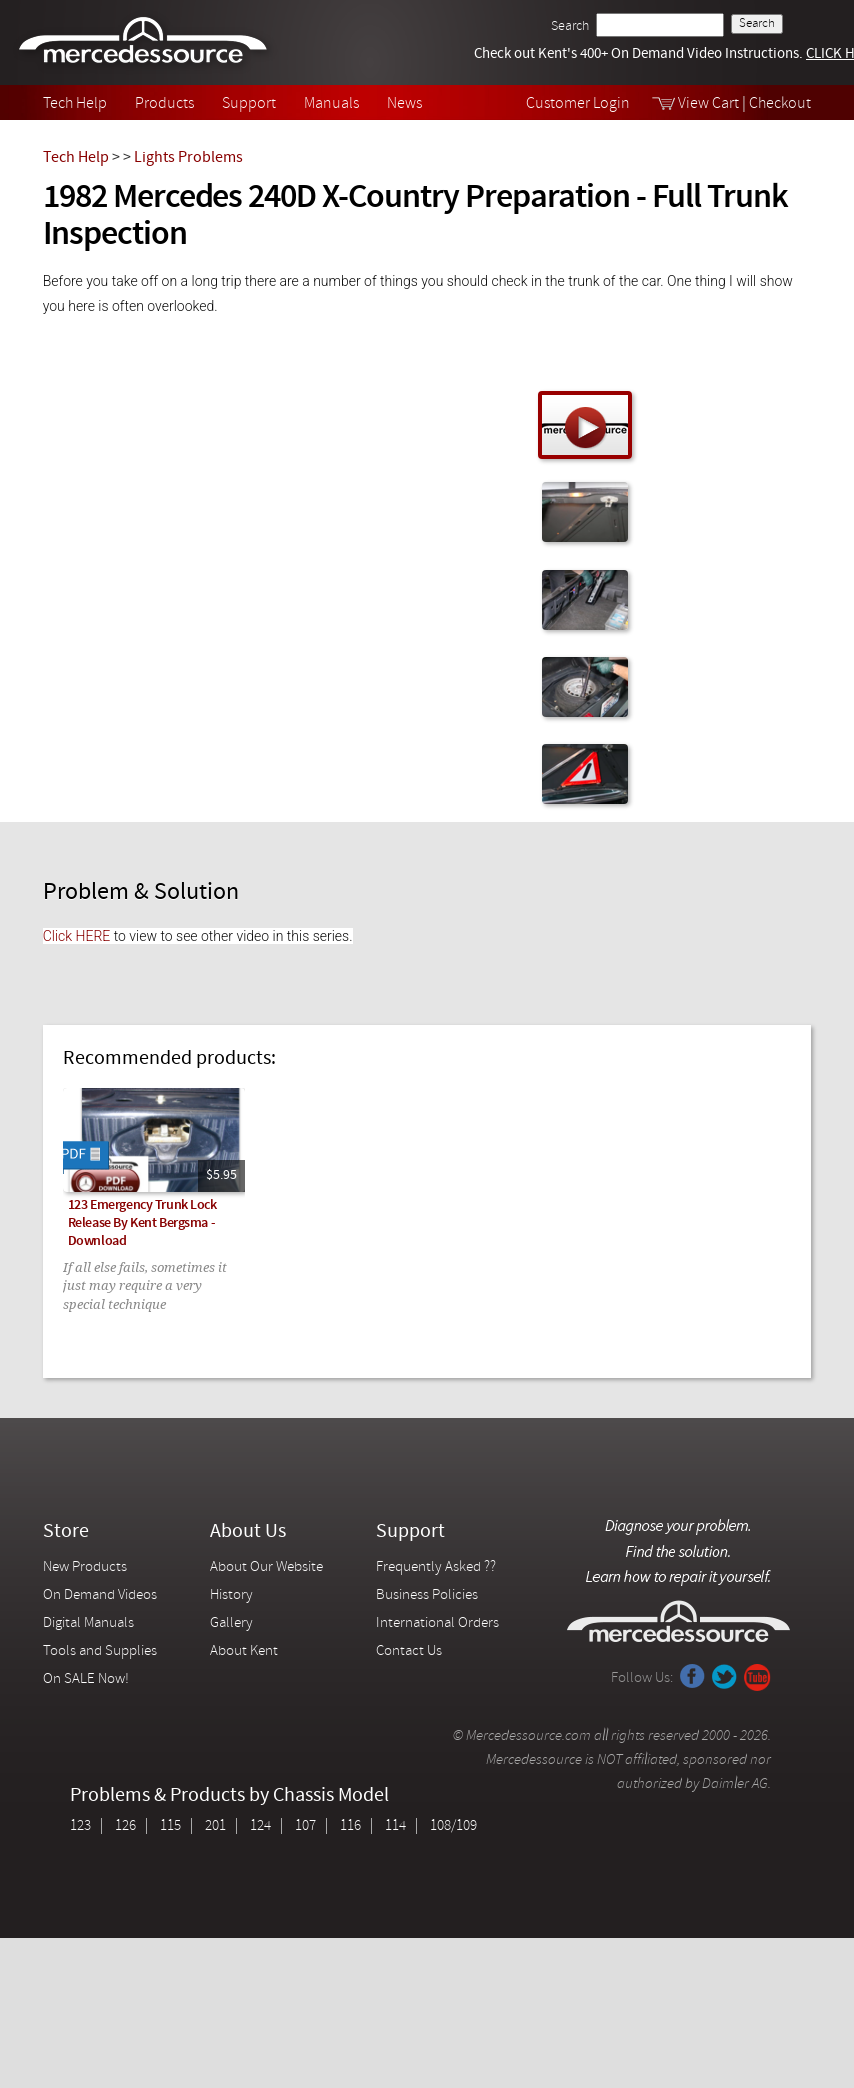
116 (350, 1826)
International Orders (437, 1623)
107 (305, 1826)
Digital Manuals (88, 1623)
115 (170, 1826)
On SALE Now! (86, 1679)
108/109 (453, 1826)
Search (570, 26)
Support (249, 104)
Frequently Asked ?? (436, 1567)
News (404, 104)
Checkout (780, 104)
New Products (85, 1567)
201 (215, 1826)
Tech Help (75, 104)
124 (260, 1826)
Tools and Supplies (100, 1651)
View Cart (708, 104)
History (231, 1595)
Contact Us (409, 1651)
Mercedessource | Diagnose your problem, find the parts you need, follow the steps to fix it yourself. (145, 42)
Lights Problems (188, 158)
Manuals (331, 104)
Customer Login (578, 104)
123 (80, 1826)
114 (395, 1826)
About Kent (244, 1651)
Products (164, 104)
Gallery (231, 1623)
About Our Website (266, 1567)
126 (125, 1826)
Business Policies (427, 1595)
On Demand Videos (101, 1595)
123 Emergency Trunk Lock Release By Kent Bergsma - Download (142, 1223)
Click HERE (77, 936)
